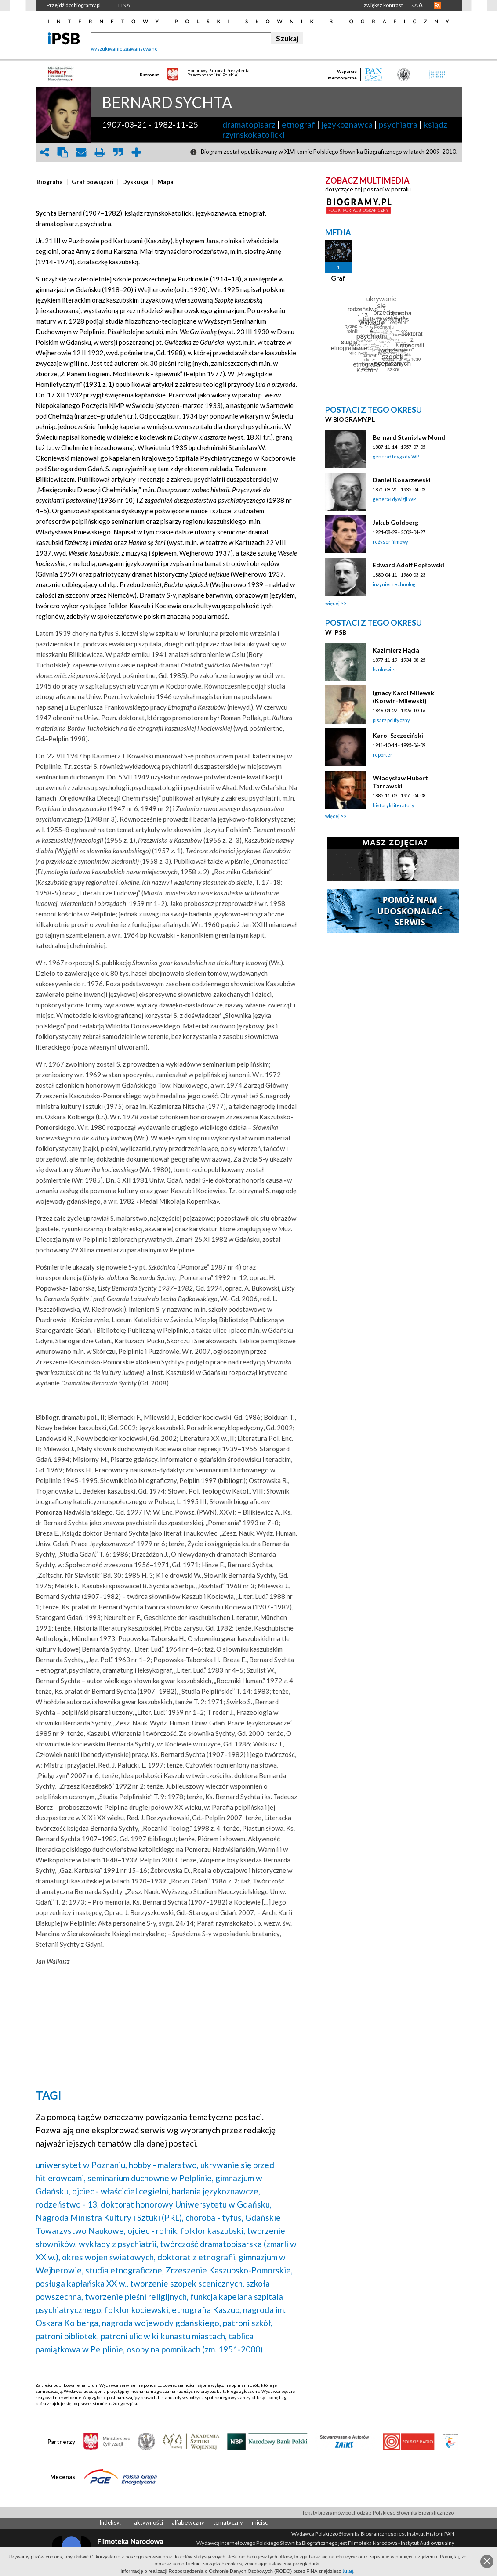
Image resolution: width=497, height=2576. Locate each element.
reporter (382, 755)
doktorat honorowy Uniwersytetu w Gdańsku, (186, 2204)
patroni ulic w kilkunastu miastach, (164, 2336)
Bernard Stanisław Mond (409, 437)
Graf (338, 278)
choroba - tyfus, (214, 2217)
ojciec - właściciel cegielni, (121, 2191)
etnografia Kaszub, (206, 2310)
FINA (124, 5)
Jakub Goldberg (395, 522)
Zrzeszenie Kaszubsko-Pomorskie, (229, 2270)
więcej (332, 603)
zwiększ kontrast (383, 5)
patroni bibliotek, (67, 2336)
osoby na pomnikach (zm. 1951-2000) (195, 2349)
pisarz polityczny (391, 720)
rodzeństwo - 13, (67, 2204)
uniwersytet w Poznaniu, (81, 2165)
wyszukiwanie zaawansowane (124, 48)
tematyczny (228, 2522)
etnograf (298, 124)
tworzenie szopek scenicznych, (187, 2283)
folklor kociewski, (137, 2310)
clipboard (63, 152)
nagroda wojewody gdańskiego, (161, 2323)
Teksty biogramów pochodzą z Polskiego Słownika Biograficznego (378, 2512)
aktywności (148, 2522)
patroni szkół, (247, 2323)
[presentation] (49, 182)
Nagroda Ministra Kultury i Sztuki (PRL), (110, 2217)
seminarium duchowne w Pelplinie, (150, 2178)
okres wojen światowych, (109, 2257)
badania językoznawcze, (216, 2191)
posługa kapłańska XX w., (82, 2283)
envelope (81, 152)
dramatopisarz (249, 124)
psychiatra (398, 124)
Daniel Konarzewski (402, 479)
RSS (437, 5)
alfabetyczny (188, 2522)
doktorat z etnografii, (197, 2257)
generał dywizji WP (394, 499)
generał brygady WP (396, 456)
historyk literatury (393, 805)
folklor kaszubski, (213, 2231)
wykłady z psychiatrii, (118, 2244)
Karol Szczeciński (398, 735)
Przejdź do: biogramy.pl (74, 5)
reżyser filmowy (390, 542)
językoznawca (347, 124)
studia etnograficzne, (124, 2270)
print (99, 152)
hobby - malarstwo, (164, 2165)
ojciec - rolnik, (153, 2231)
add (136, 152)
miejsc (260, 2522)
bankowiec (385, 669)
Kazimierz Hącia (396, 650)
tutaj (347, 2571)
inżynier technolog (394, 584)
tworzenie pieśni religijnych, (137, 2296)
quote (118, 152)
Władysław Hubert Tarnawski (400, 782)
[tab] (51, 182)
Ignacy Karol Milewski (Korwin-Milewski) (404, 696)
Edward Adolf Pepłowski (408, 565)
